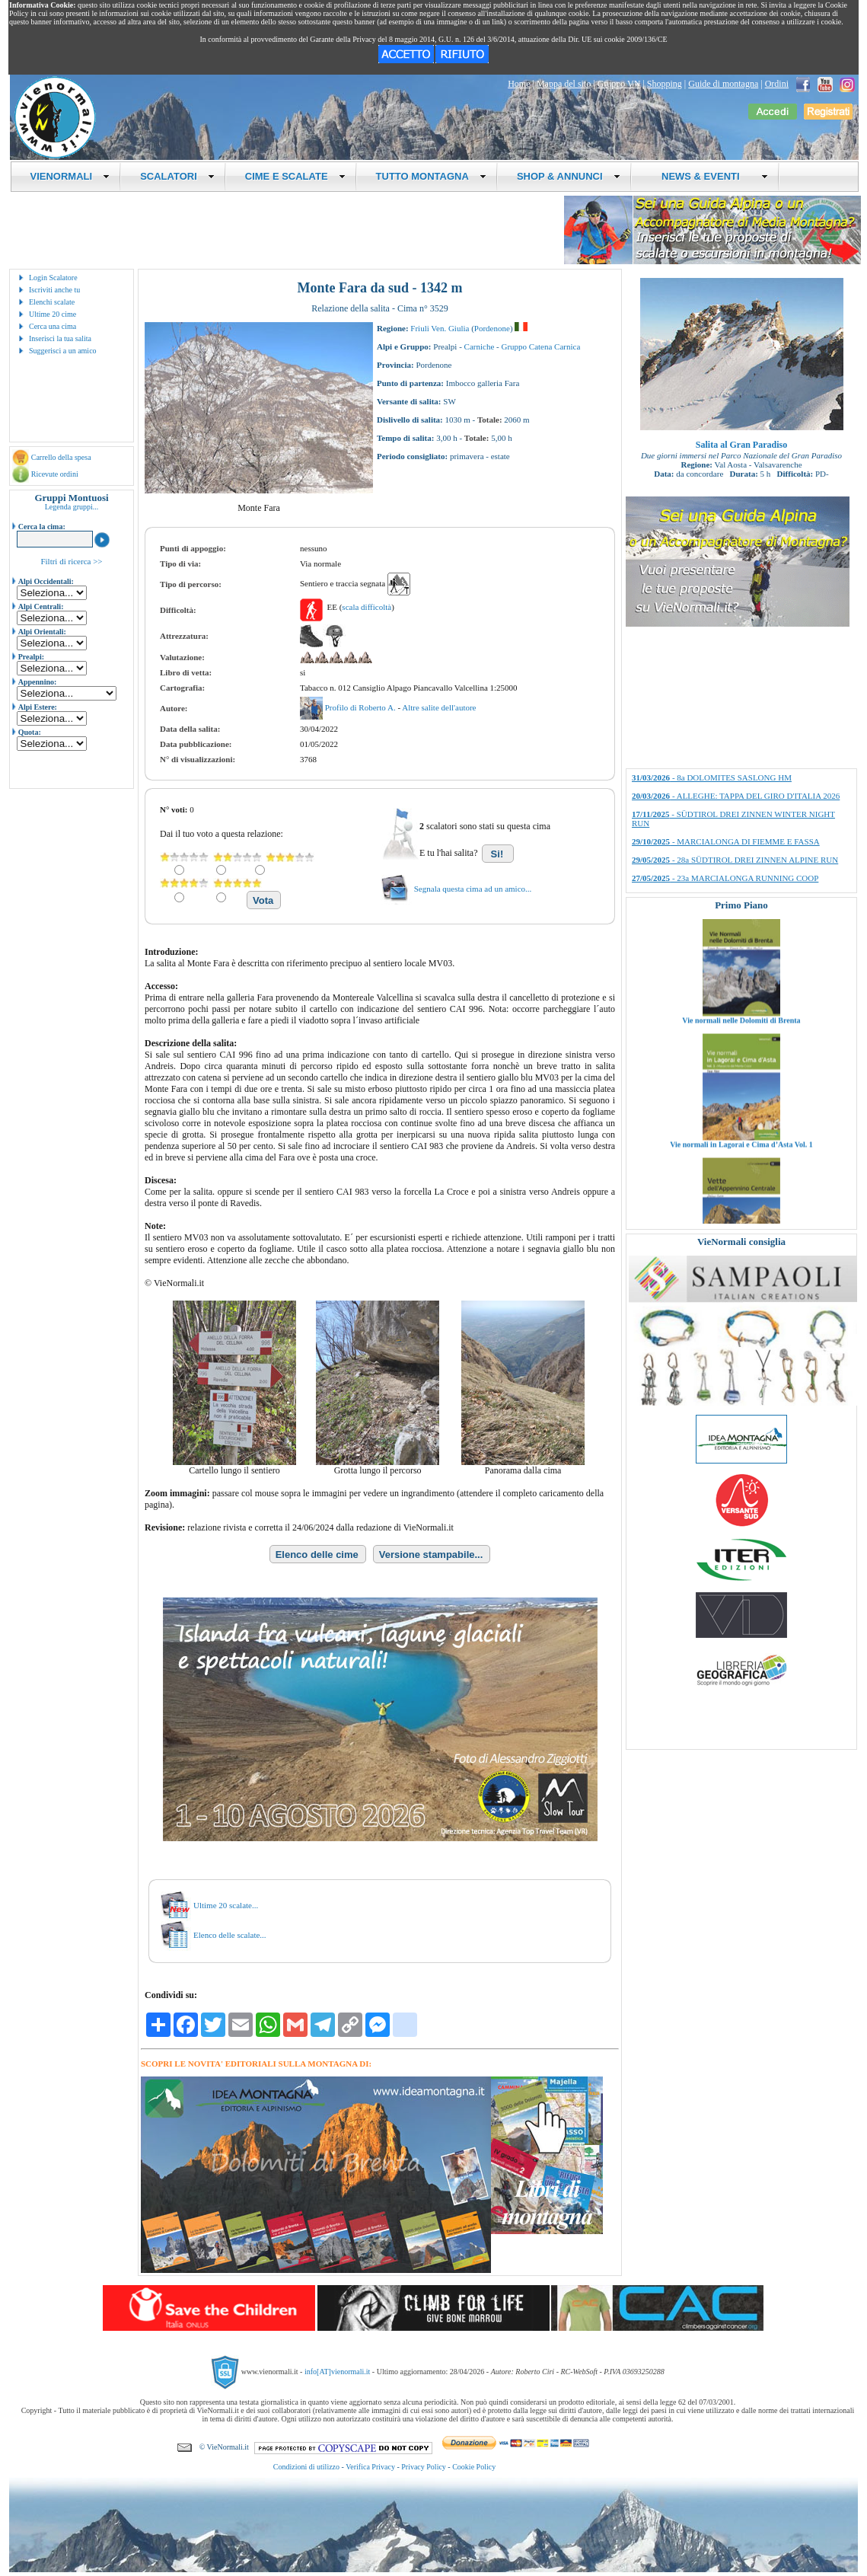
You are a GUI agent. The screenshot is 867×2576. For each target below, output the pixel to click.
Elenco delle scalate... (229, 1934)
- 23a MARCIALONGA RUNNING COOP (725, 878)
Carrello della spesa (61, 457)
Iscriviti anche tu (54, 290)
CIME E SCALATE (295, 176)
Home (519, 83)
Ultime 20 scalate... (225, 1905)
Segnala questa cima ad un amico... (473, 888)
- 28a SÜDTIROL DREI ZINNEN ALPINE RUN (735, 859)
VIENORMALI (70, 176)
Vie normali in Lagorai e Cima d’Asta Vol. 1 (741, 1222)
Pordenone (492, 328)
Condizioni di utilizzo (306, 2467)
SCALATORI (177, 176)
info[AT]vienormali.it (337, 2371)
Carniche (479, 346)
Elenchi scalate (52, 302)
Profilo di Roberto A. (361, 707)
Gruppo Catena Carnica (540, 346)
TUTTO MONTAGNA (431, 176)
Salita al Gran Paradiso (741, 444)
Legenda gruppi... (72, 507)
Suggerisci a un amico (63, 350)
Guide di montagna (723, 83)
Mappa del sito (564, 83)
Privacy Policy (423, 2467)
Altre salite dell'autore (439, 707)
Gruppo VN (619, 83)
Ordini (777, 83)
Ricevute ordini (54, 474)
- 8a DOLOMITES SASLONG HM (712, 777)
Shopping (664, 83)
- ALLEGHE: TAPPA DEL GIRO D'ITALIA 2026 (736, 795)
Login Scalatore (53, 277)
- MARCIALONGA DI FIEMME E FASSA (726, 841)
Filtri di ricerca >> (71, 561)
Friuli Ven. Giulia (439, 328)
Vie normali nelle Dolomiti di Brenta (741, 1097)
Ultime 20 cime (52, 314)
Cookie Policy (474, 2467)
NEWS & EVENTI (709, 176)
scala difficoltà (366, 606)
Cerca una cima (52, 326)
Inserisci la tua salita (60, 338)
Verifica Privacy (370, 2467)
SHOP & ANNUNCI (568, 176)
